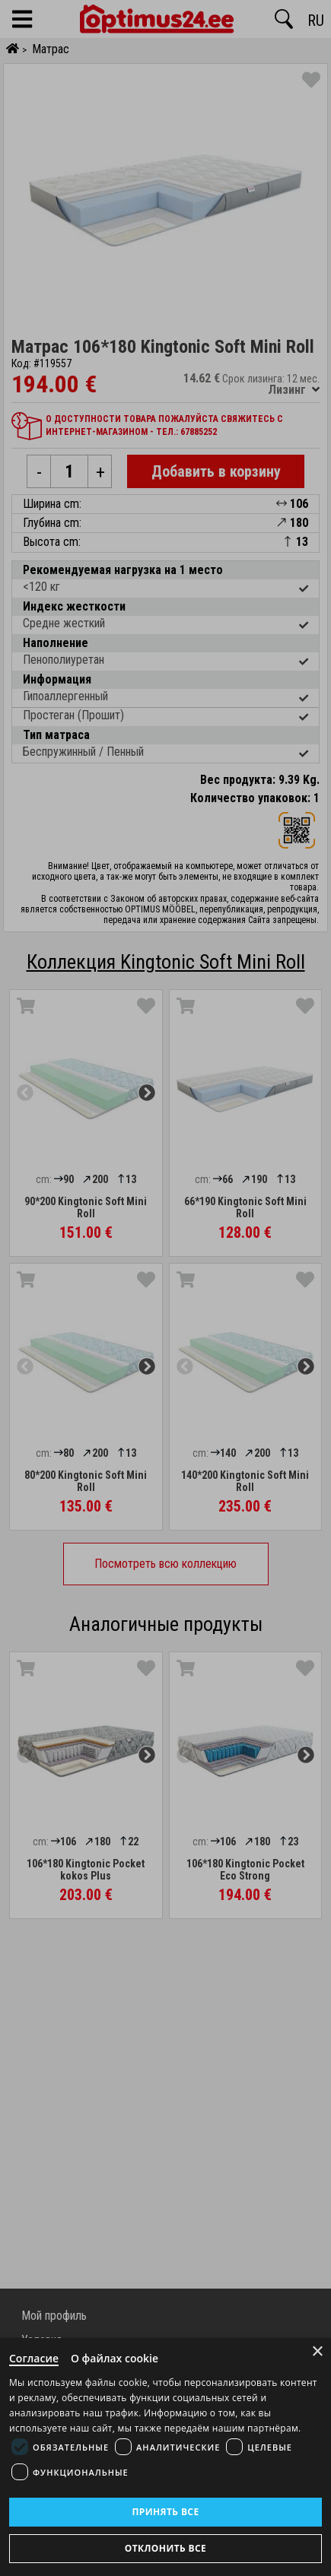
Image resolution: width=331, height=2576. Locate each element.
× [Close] (317, 2351)
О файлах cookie (114, 2358)
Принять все (165, 2511)
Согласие (34, 2358)
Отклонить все (165, 2548)
